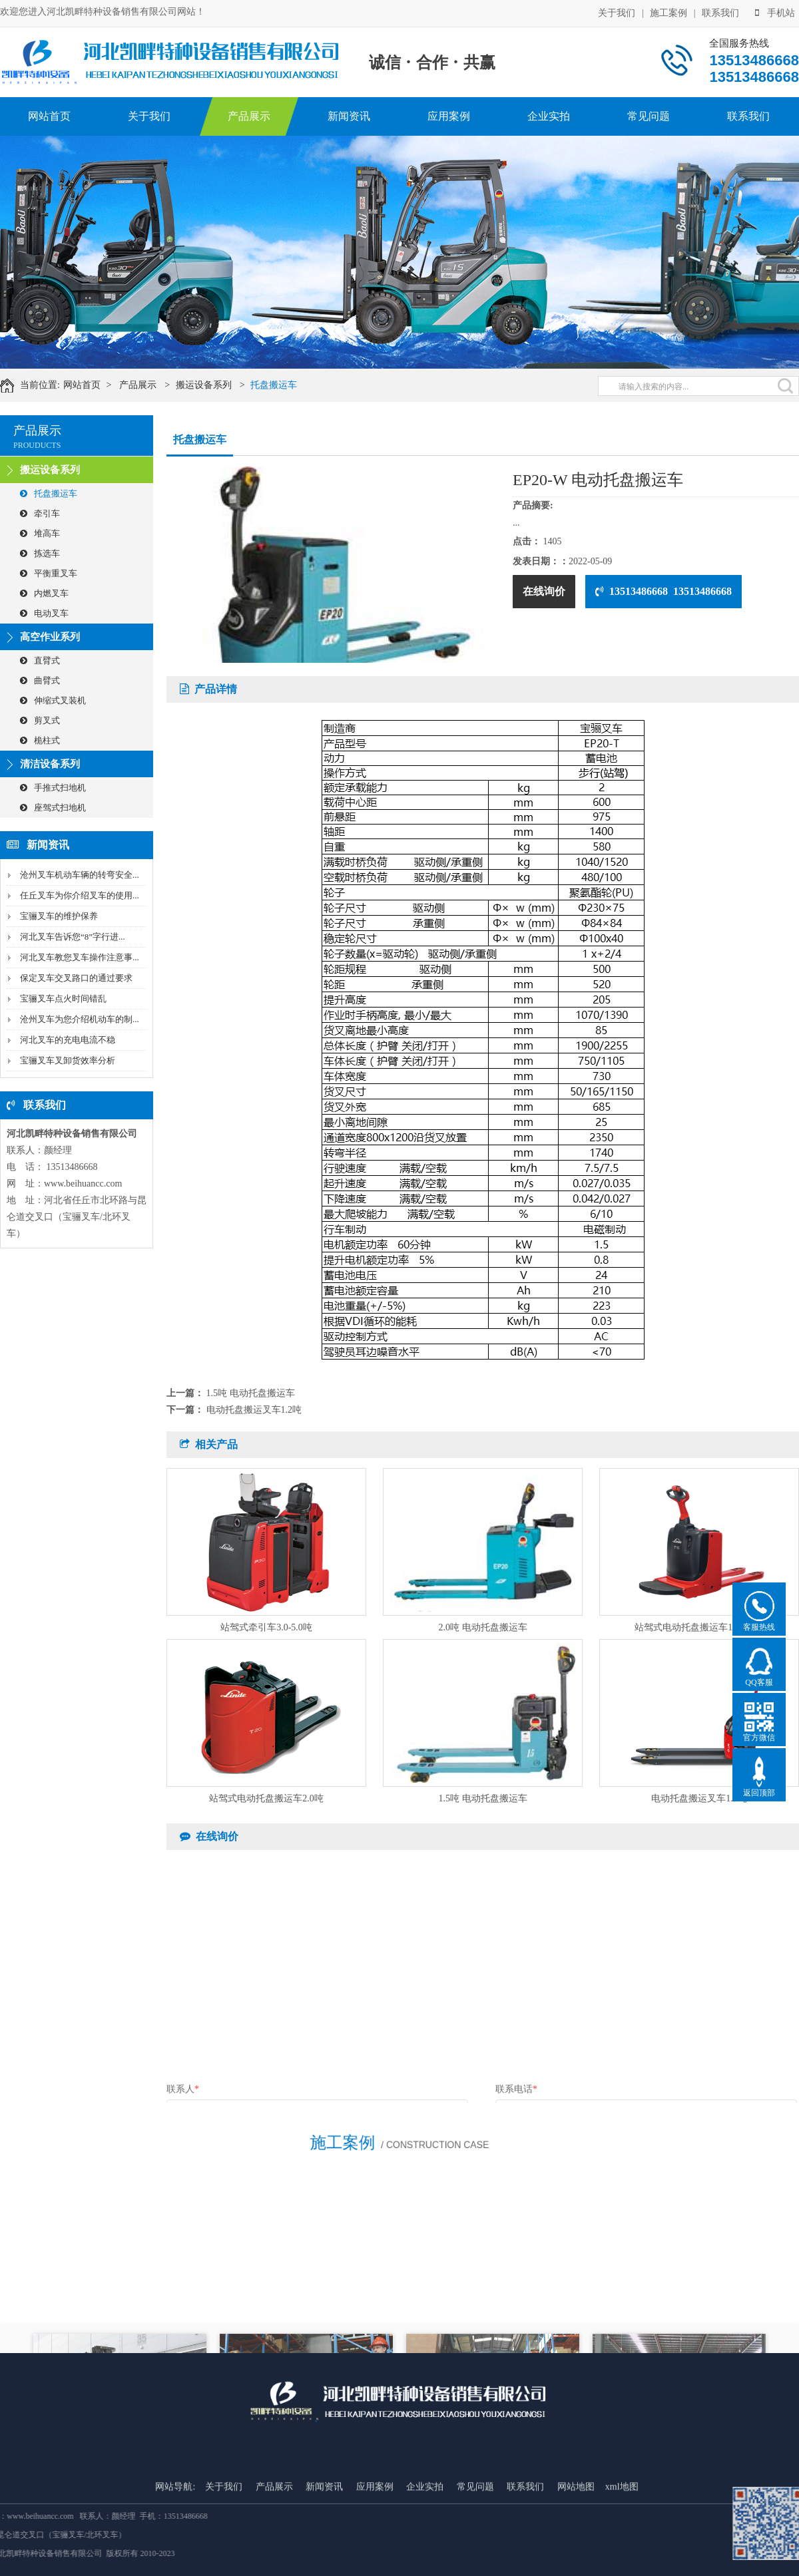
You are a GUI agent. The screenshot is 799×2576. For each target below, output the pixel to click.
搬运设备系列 (216, 385)
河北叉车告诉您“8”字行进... (72, 937)
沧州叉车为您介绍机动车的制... (79, 1019)
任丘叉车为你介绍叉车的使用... (79, 895)
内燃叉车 (44, 593)
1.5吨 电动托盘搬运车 (250, 1393)
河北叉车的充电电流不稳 (67, 1040)
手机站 (775, 12)
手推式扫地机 (53, 788)
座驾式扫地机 (53, 808)
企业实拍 (548, 116)
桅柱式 (40, 740)
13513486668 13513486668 (663, 591)
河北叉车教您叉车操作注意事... (79, 957)
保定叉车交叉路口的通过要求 (76, 978)
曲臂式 (40, 680)
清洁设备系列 (50, 764)
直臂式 (40, 660)
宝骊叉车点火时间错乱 (63, 999)
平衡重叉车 (48, 573)
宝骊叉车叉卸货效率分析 (67, 1060)
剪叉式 (40, 720)
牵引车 (40, 513)
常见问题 (648, 116)
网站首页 (49, 116)
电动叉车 (44, 613)
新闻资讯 (349, 116)
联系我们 (720, 12)
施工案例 (668, 12)
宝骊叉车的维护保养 (59, 916)
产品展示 (249, 116)
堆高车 (40, 533)
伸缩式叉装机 (53, 700)
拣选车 (40, 553)
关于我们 (616, 12)
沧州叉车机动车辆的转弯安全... (79, 875)
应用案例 (448, 116)
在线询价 (544, 591)
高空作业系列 (50, 637)
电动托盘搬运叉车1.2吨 (254, 1410)
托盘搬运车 (285, 385)
